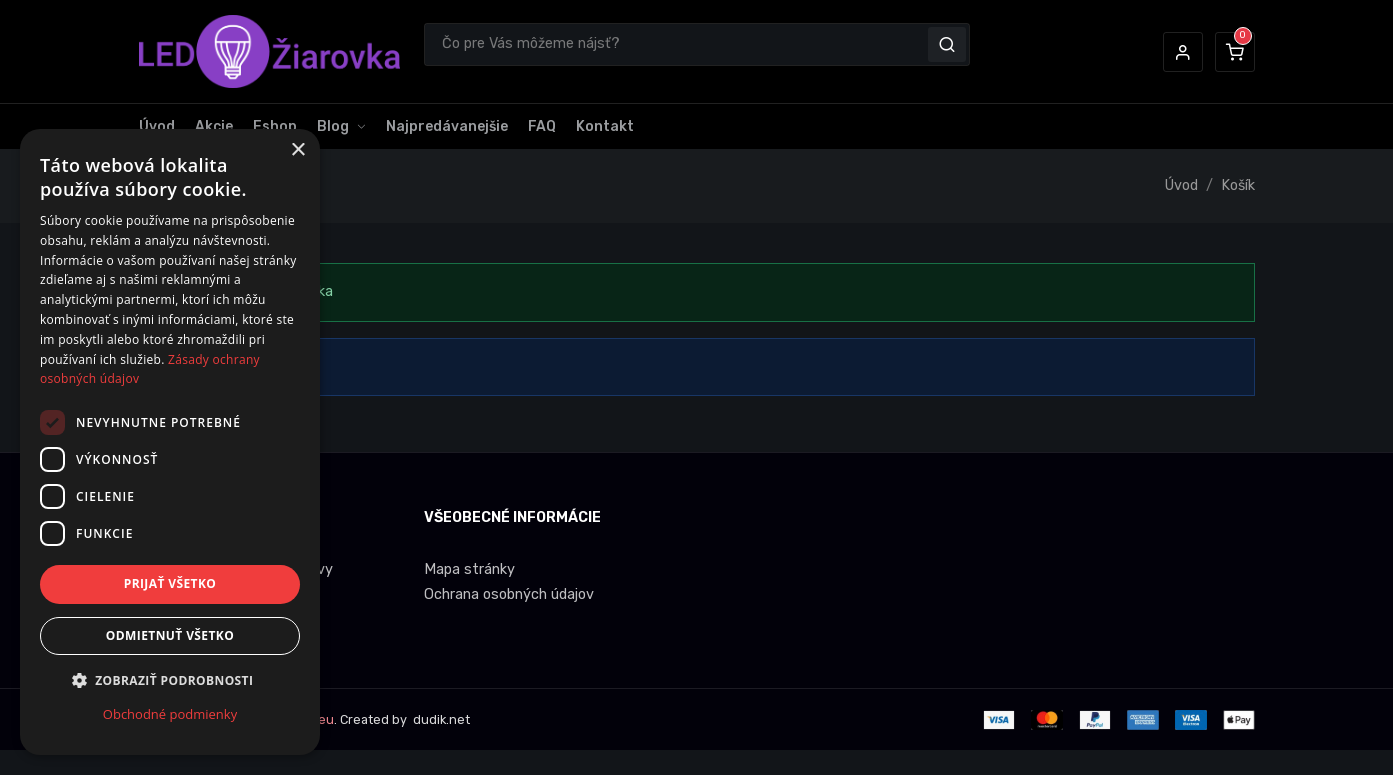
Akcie (214, 126)
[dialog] (170, 442)
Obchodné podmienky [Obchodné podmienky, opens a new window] (170, 714)
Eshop (275, 126)
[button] (1183, 52)
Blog (333, 126)
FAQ (542, 126)
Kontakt (605, 126)
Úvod (157, 126)
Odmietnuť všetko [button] (170, 635)
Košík (1238, 185)
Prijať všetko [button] (170, 583)
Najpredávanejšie (447, 126)
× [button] (297, 150)
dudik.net (440, 719)
